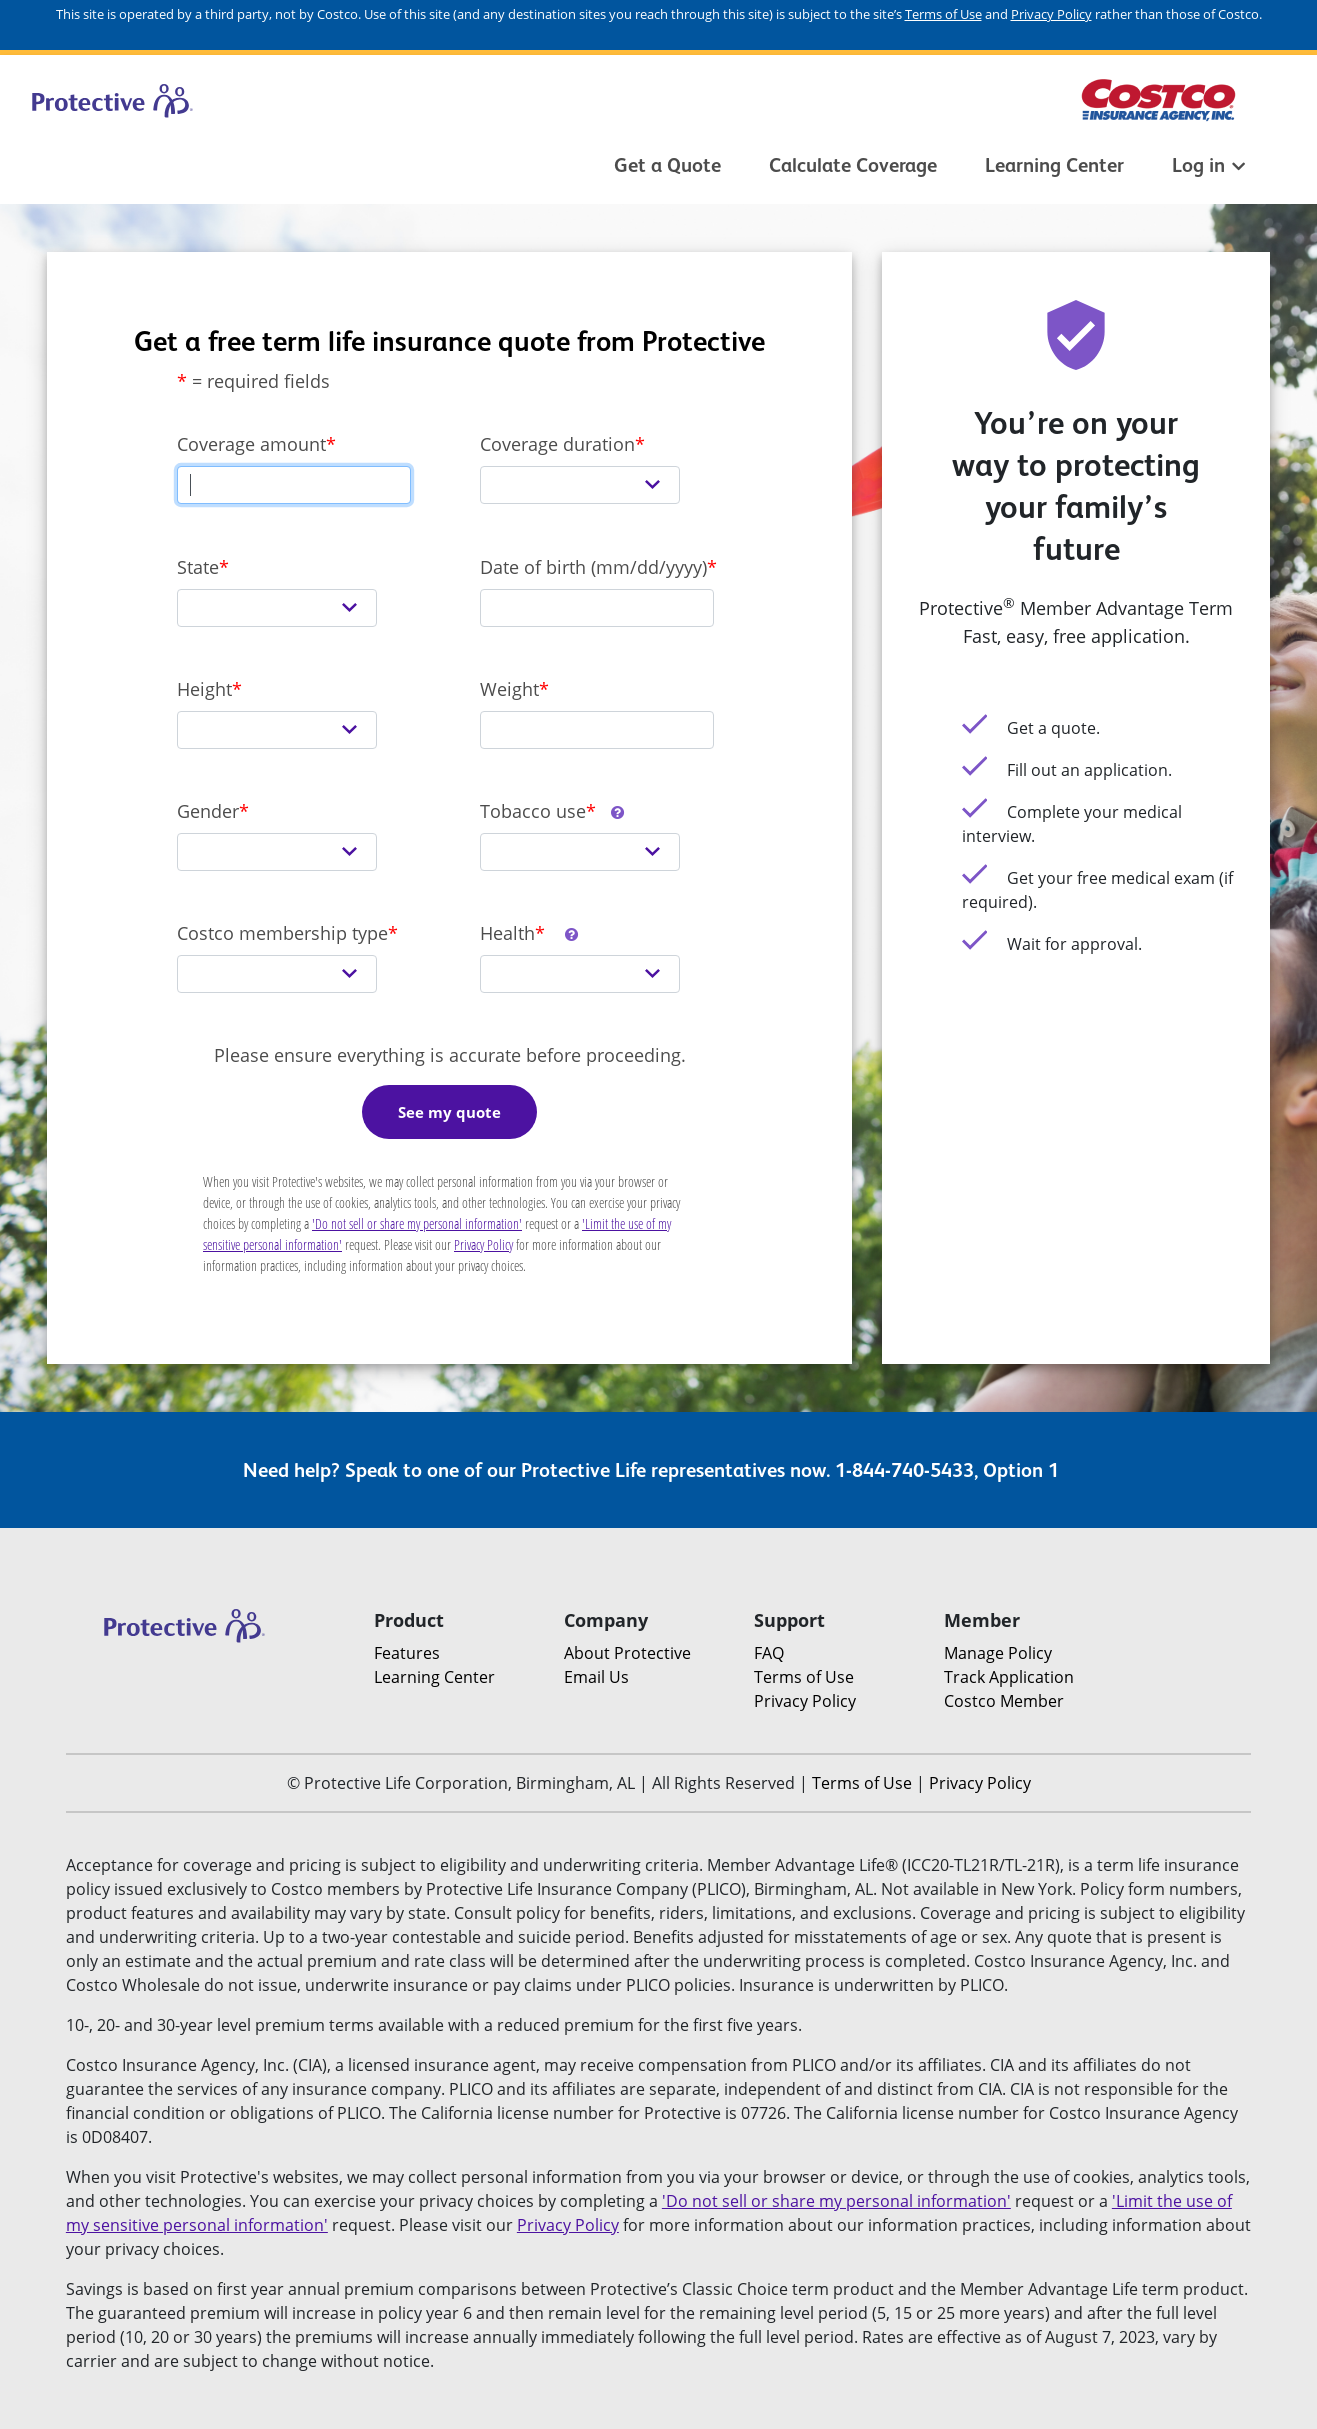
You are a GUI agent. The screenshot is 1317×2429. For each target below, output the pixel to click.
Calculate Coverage (853, 165)
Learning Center (1054, 165)
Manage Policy (998, 1653)
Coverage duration (557, 444)
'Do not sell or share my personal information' (417, 1223)
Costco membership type (282, 933)
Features (407, 1653)
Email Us (596, 1677)
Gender (208, 811)
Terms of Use (943, 14)
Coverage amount (251, 444)
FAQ (769, 1653)
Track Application (1009, 1677)
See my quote (449, 1112)
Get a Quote (667, 165)
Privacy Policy (1051, 14)
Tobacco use (553, 811)
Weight (509, 689)
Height (204, 689)
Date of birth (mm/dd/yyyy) (593, 567)
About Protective (627, 1653)
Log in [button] (1209, 165)
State (198, 567)
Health (530, 933)
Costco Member (1004, 1701)
